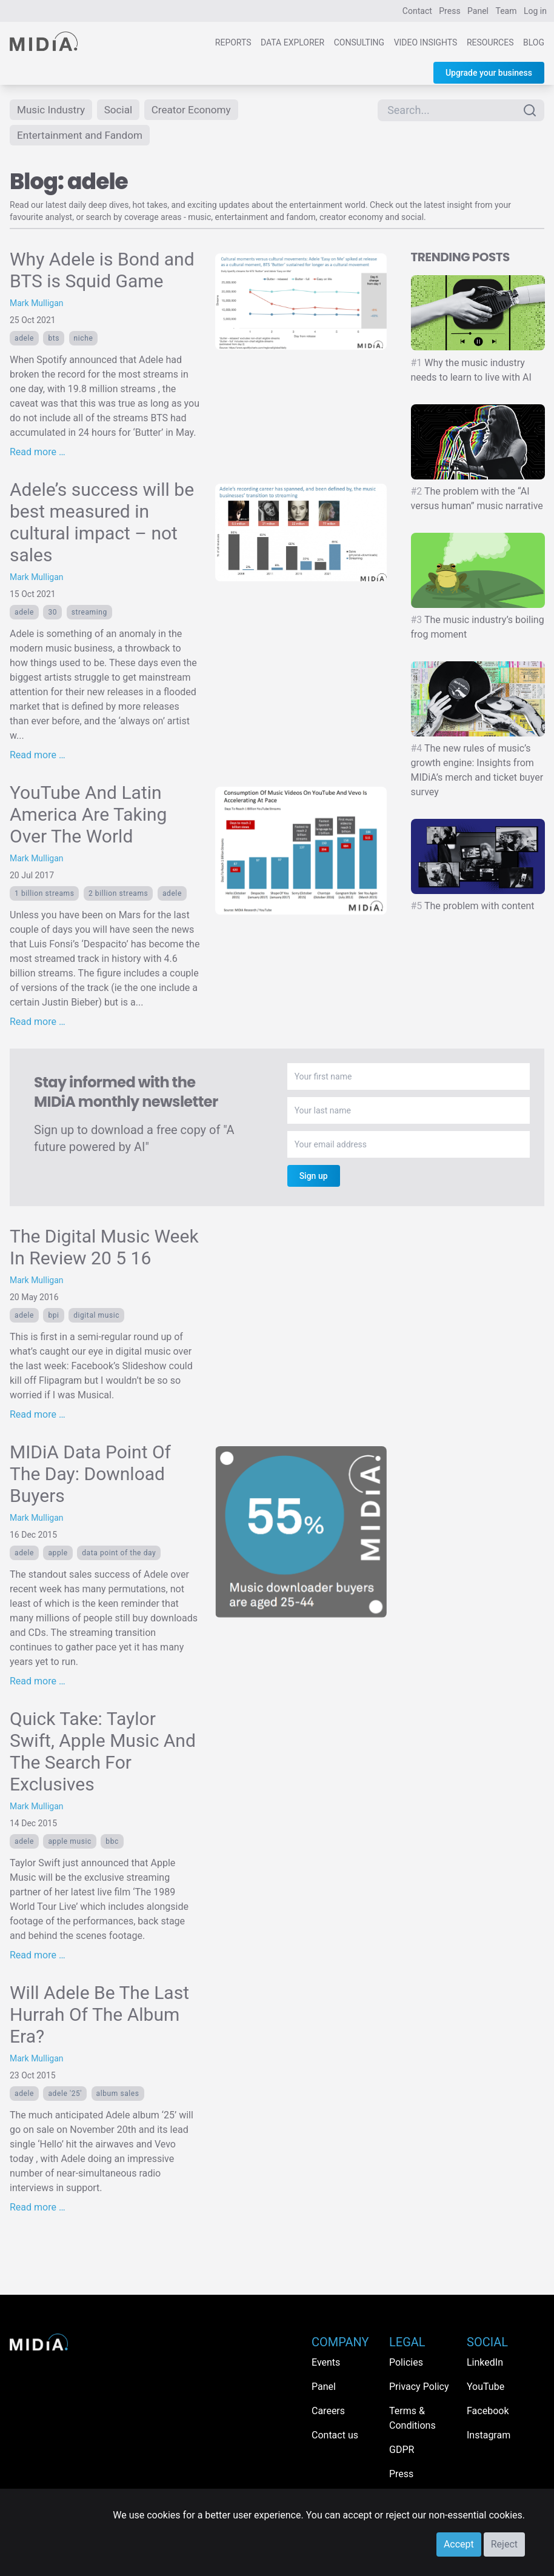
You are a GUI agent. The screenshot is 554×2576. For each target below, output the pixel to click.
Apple (57, 1555)
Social (123, 110)
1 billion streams (44, 896)
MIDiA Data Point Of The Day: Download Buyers (90, 1476)
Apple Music (69, 1844)
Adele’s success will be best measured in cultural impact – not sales (102, 524)
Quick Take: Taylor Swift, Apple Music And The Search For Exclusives (103, 1753)
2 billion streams (118, 896)
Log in (535, 11)
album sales (117, 2096)
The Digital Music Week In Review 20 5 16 (104, 1249)
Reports (233, 42)
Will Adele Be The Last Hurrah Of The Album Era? (99, 2016)
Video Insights (426, 42)
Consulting (359, 42)
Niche (83, 340)
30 (52, 614)
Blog (533, 42)
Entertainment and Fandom (83, 136)
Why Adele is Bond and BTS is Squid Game (102, 272)
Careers (328, 2411)
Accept (459, 2544)
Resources (490, 42)
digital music (96, 1317)
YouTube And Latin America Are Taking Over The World (88, 816)
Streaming (89, 614)
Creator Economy (198, 110)
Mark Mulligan (37, 305)
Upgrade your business (489, 73)
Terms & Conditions (412, 2418)
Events (326, 2362)
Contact (417, 11)
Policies (406, 2362)
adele (24, 340)
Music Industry (52, 110)
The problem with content (473, 907)
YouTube (485, 2386)
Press (449, 11)
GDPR (401, 2449)
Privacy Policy (419, 2386)
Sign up (313, 1178)
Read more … (37, 454)
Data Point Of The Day (119, 1555)
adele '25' (65, 2096)
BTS (53, 340)
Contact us (335, 2435)
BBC (112, 1844)
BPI (53, 1317)
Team (506, 11)
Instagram (488, 2435)
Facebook (488, 2411)
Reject (504, 2544)
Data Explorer (292, 42)
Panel (478, 11)
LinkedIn (485, 2362)
